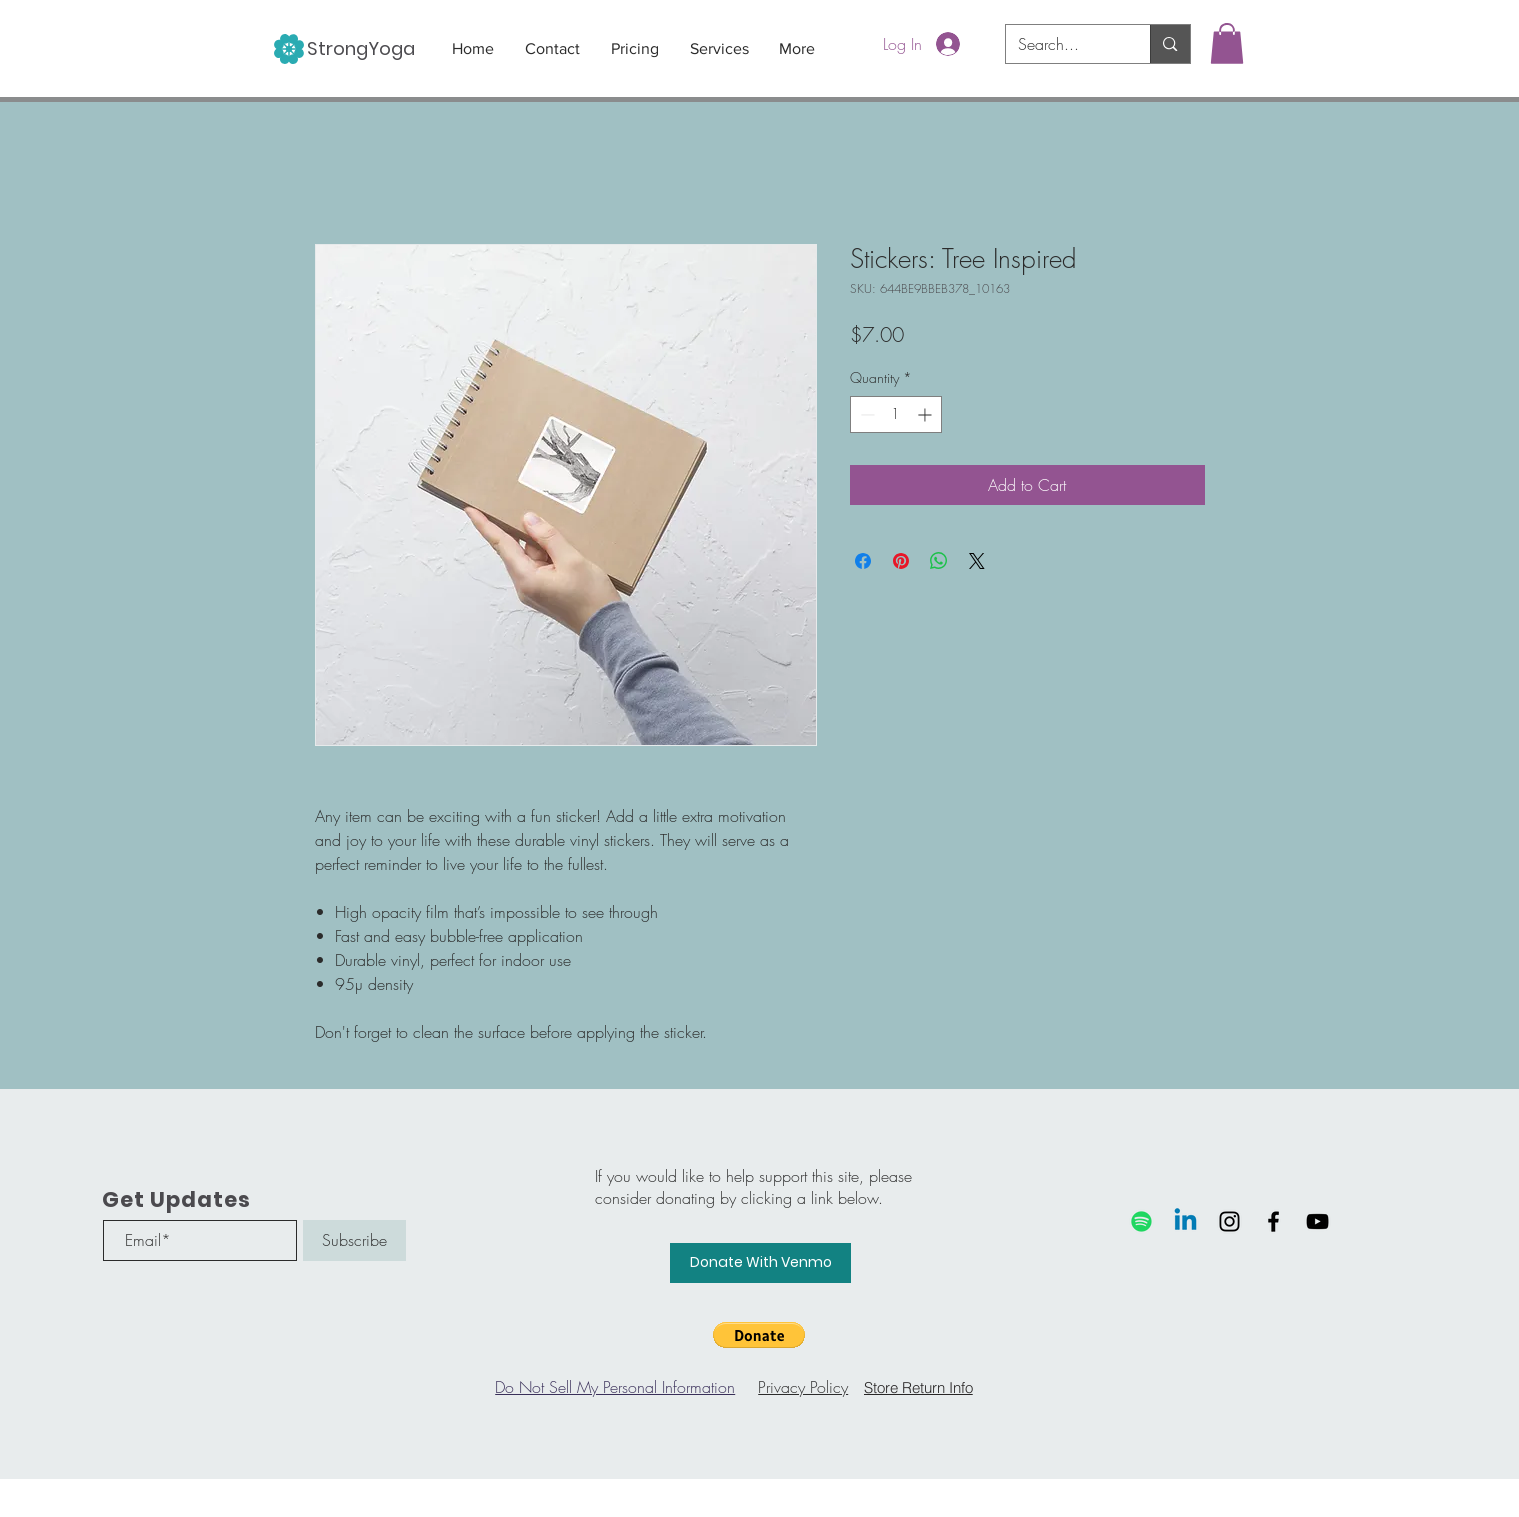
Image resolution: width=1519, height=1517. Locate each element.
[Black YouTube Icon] (1317, 1221)
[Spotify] (1141, 1221)
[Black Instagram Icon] (1229, 1221)
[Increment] (926, 414)
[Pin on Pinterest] (901, 561)
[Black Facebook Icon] (1273, 1221)
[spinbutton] (896, 414)
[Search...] (1063, 44)
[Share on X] (977, 561)
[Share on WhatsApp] (939, 561)
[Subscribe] (354, 1240)
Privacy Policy (803, 1387)
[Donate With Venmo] (760, 1263)
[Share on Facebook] (863, 561)
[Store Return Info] (918, 1387)
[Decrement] (865, 414)
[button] (1227, 43)
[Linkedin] (1185, 1221)
